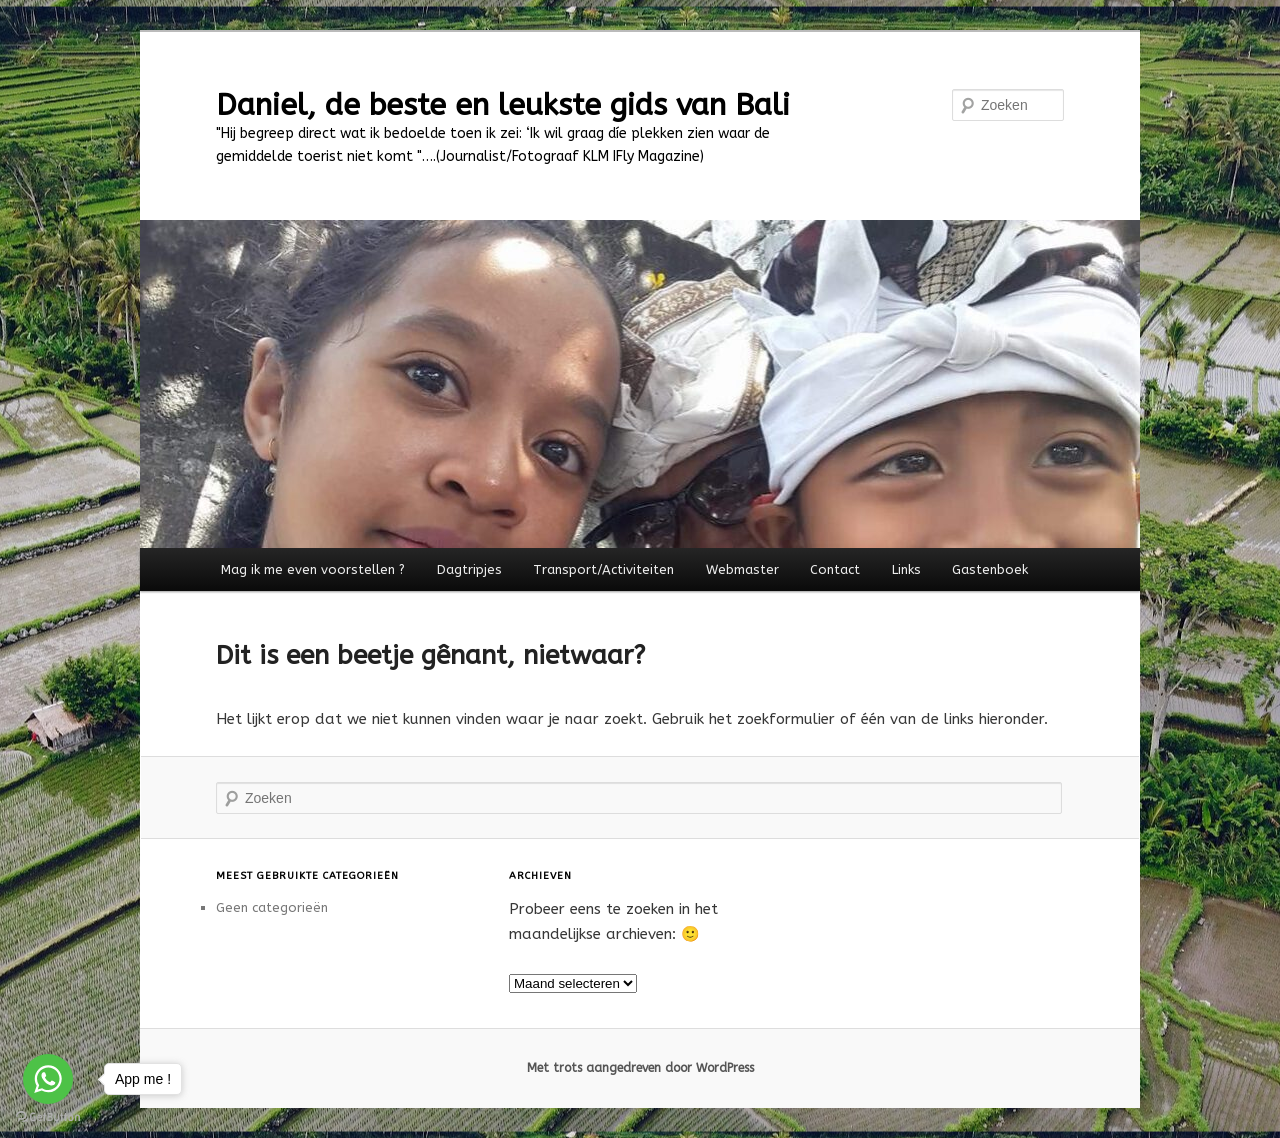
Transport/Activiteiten (603, 569)
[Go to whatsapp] (48, 1079)
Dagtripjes (469, 569)
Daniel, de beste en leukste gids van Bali (503, 105)
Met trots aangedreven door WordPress (640, 1068)
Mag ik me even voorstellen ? (313, 569)
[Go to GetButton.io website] (48, 1117)
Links (906, 569)
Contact (835, 569)
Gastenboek (990, 569)
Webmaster (742, 569)
